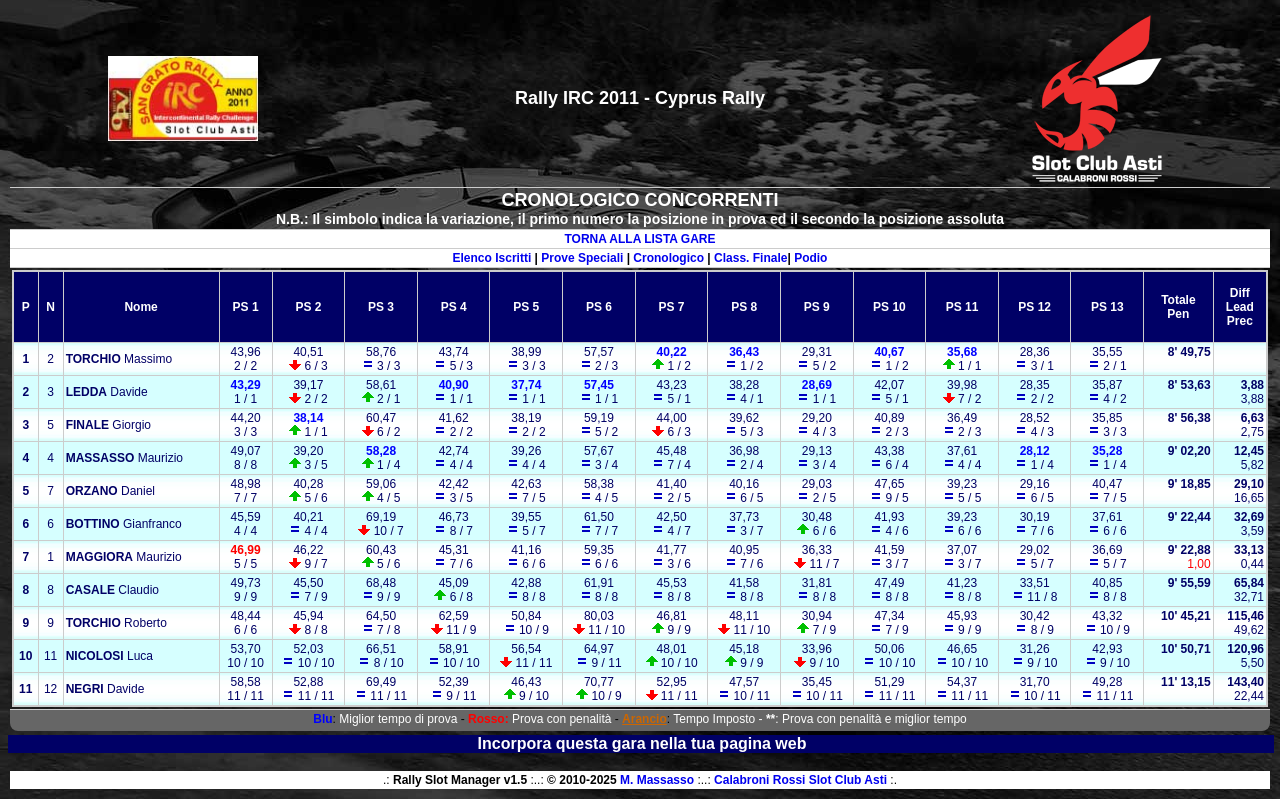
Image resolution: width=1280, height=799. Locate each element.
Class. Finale (750, 258)
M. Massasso (657, 780)
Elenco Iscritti (492, 258)
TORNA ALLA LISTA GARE (639, 239)
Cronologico (668, 258)
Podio (810, 258)
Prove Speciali (582, 258)
